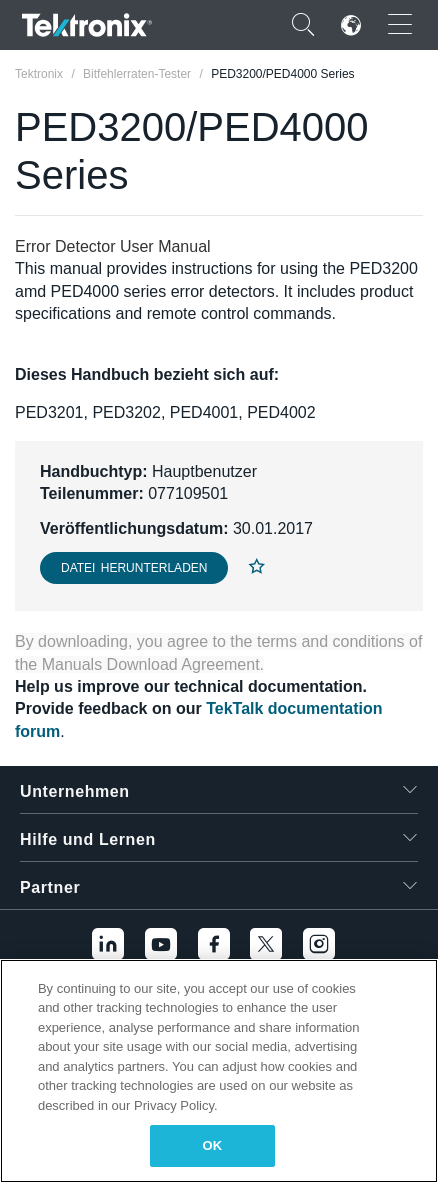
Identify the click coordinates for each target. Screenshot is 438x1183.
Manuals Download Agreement (151, 664)
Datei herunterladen (134, 568)
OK (213, 1145)
